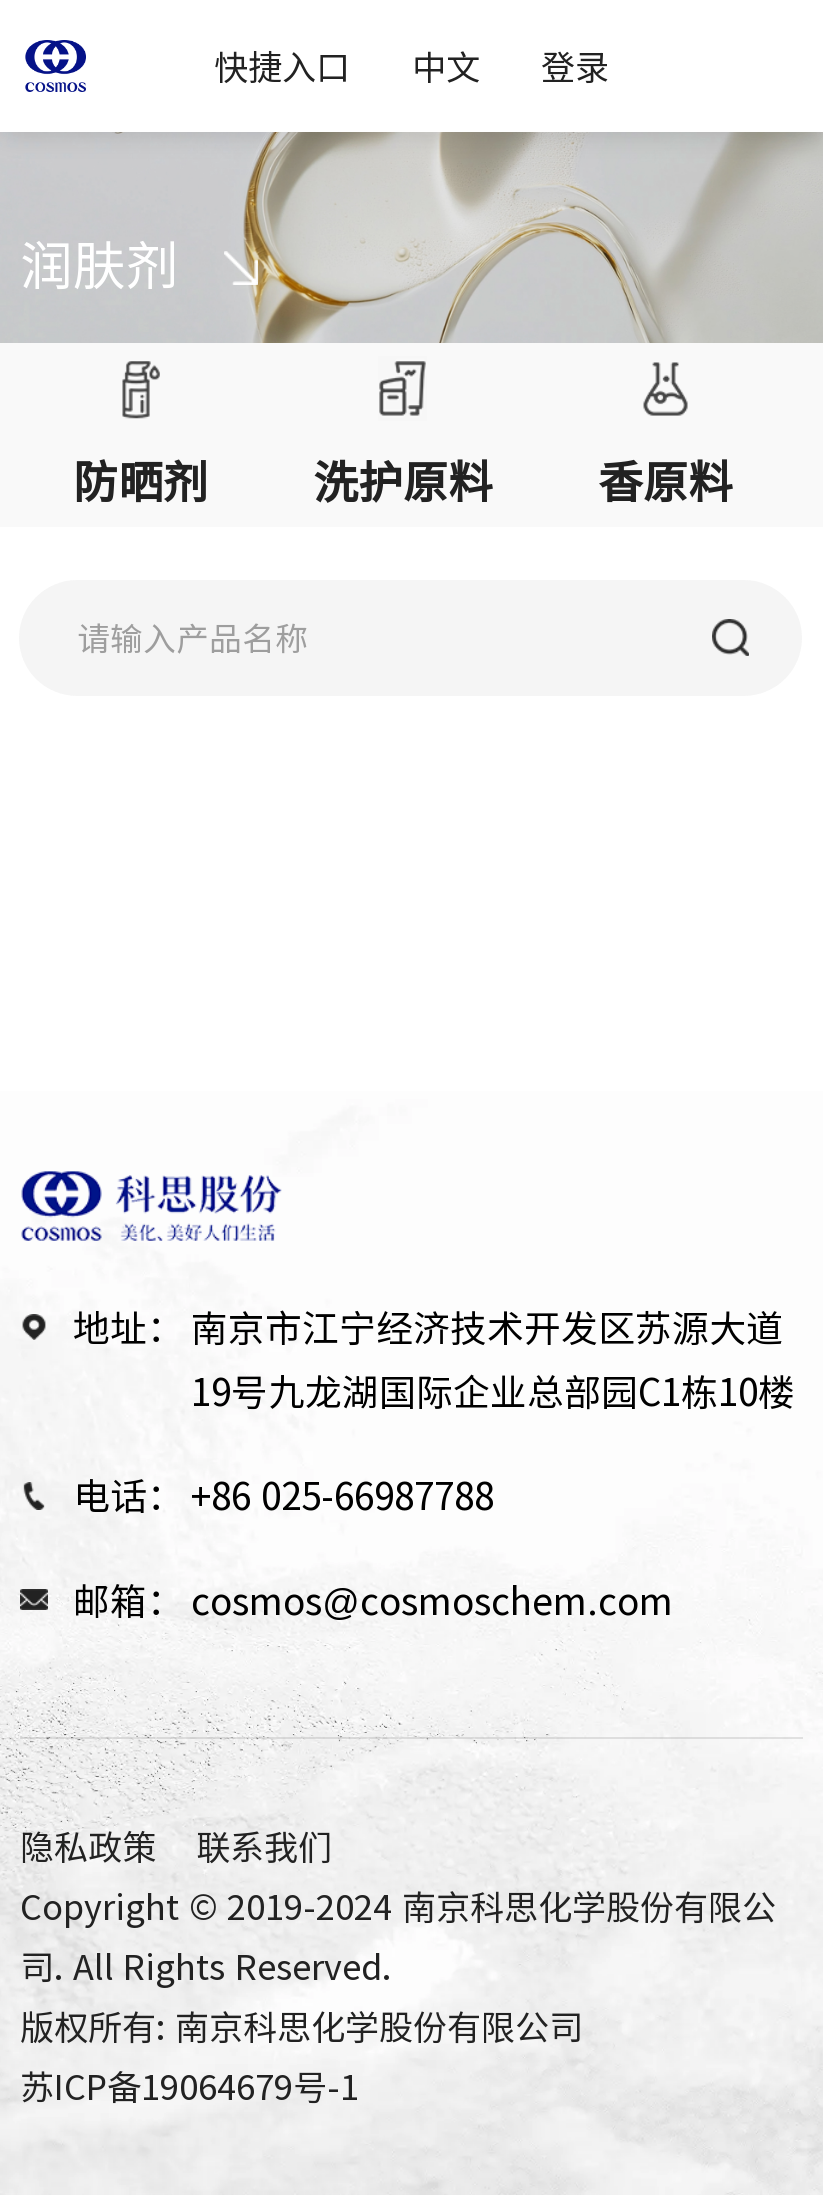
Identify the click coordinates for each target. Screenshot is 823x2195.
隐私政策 (88, 1845)
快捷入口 (282, 65)
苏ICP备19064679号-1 (189, 2085)
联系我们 (264, 1845)
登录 (575, 65)
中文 (446, 65)
